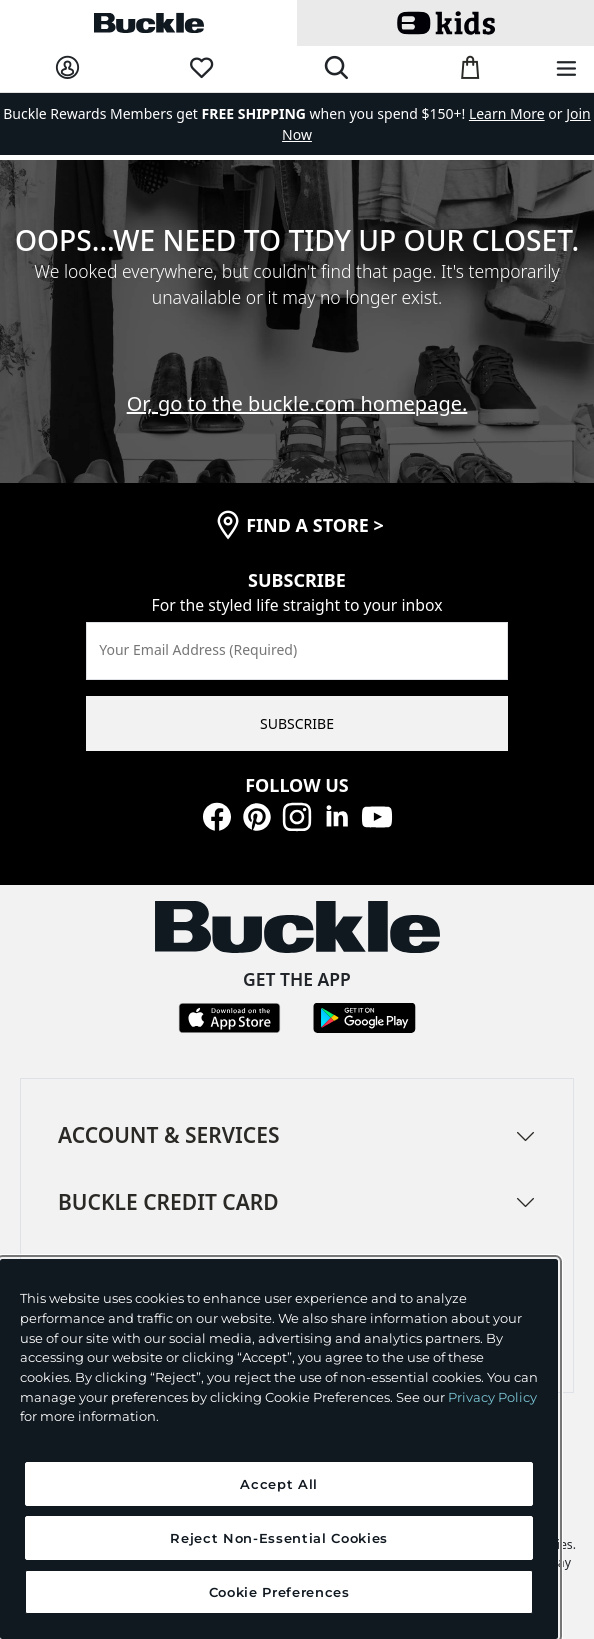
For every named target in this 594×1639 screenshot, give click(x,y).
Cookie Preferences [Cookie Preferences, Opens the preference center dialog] (279, 1592)
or (517, 113)
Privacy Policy (492, 1397)
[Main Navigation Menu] (566, 69)
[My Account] (67, 68)
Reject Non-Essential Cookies (278, 1538)
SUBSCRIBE (297, 723)
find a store (315, 525)
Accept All (279, 1484)
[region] (279, 1449)
